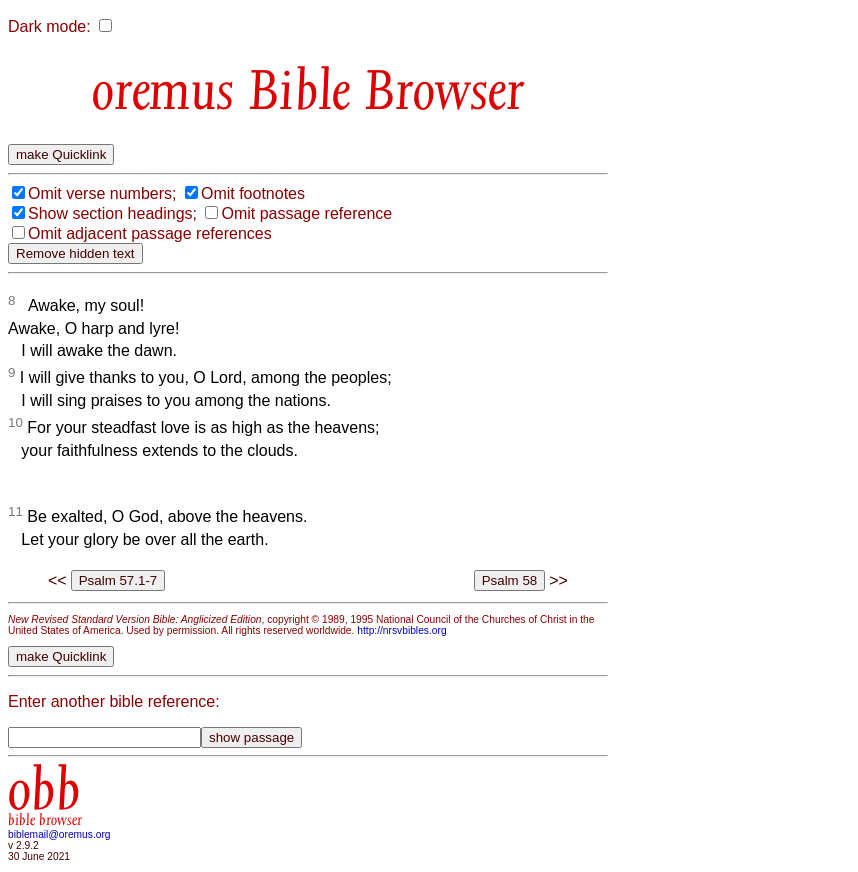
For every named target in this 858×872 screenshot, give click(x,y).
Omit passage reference (306, 213)
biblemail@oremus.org (59, 834)
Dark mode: (49, 26)
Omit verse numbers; (102, 193)
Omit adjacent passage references (150, 233)
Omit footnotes (253, 193)
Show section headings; (112, 213)
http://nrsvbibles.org (401, 630)
